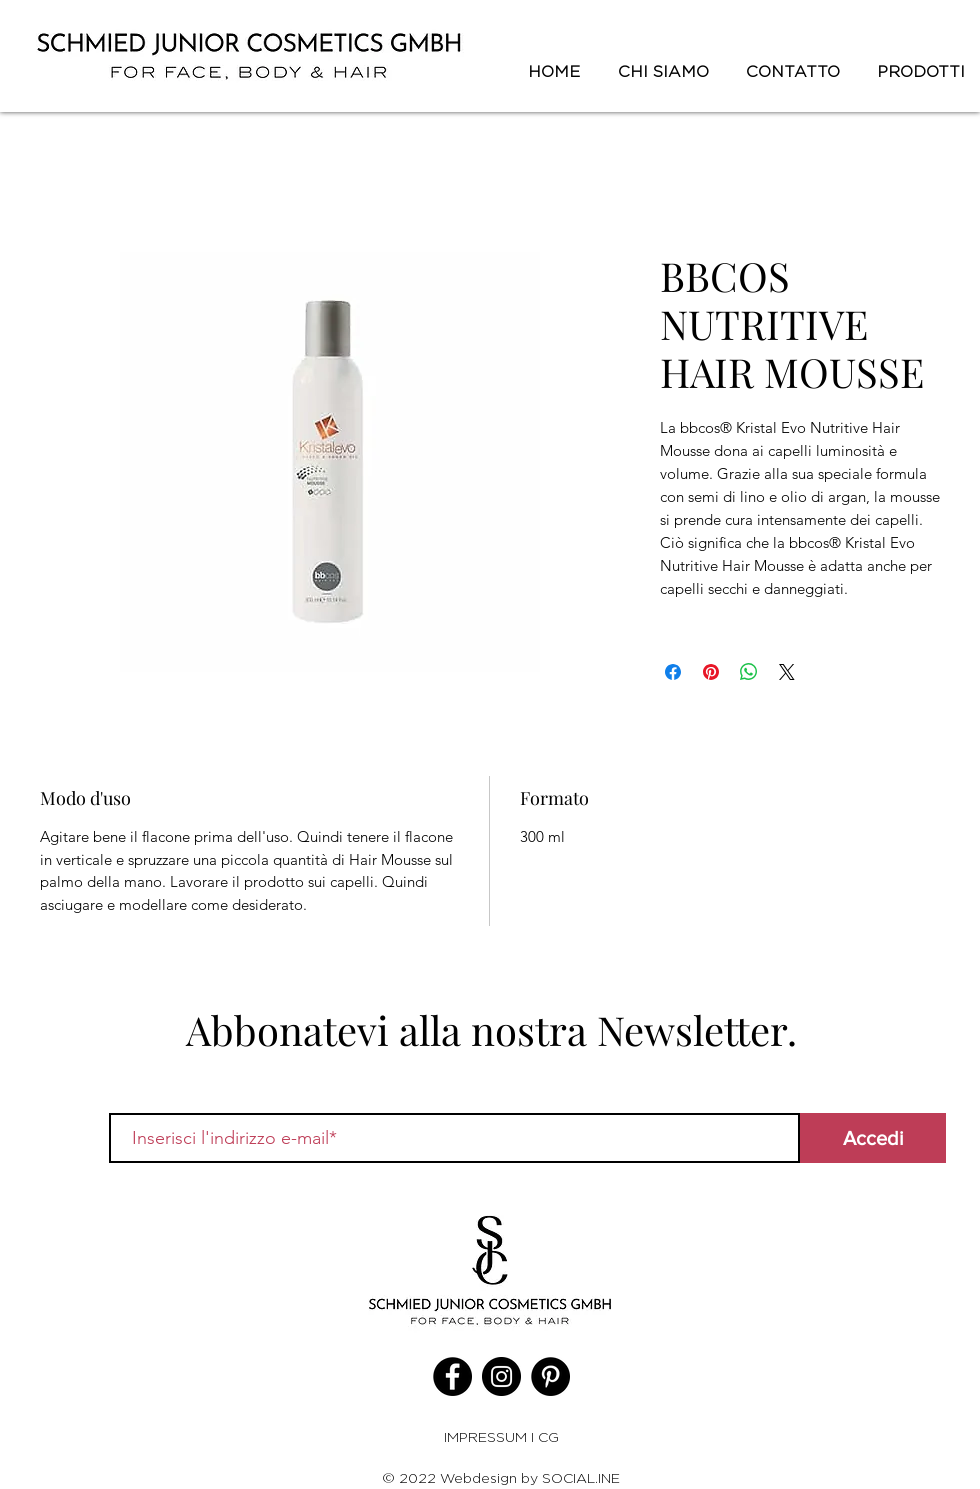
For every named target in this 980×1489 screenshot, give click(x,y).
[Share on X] (787, 672)
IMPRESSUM (487, 1436)
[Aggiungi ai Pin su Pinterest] (711, 672)
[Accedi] (873, 1138)
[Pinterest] (550, 1376)
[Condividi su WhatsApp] (749, 672)
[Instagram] (501, 1376)
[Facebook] (452, 1376)
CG (548, 1436)
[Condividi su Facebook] (673, 672)
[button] (917, 72)
